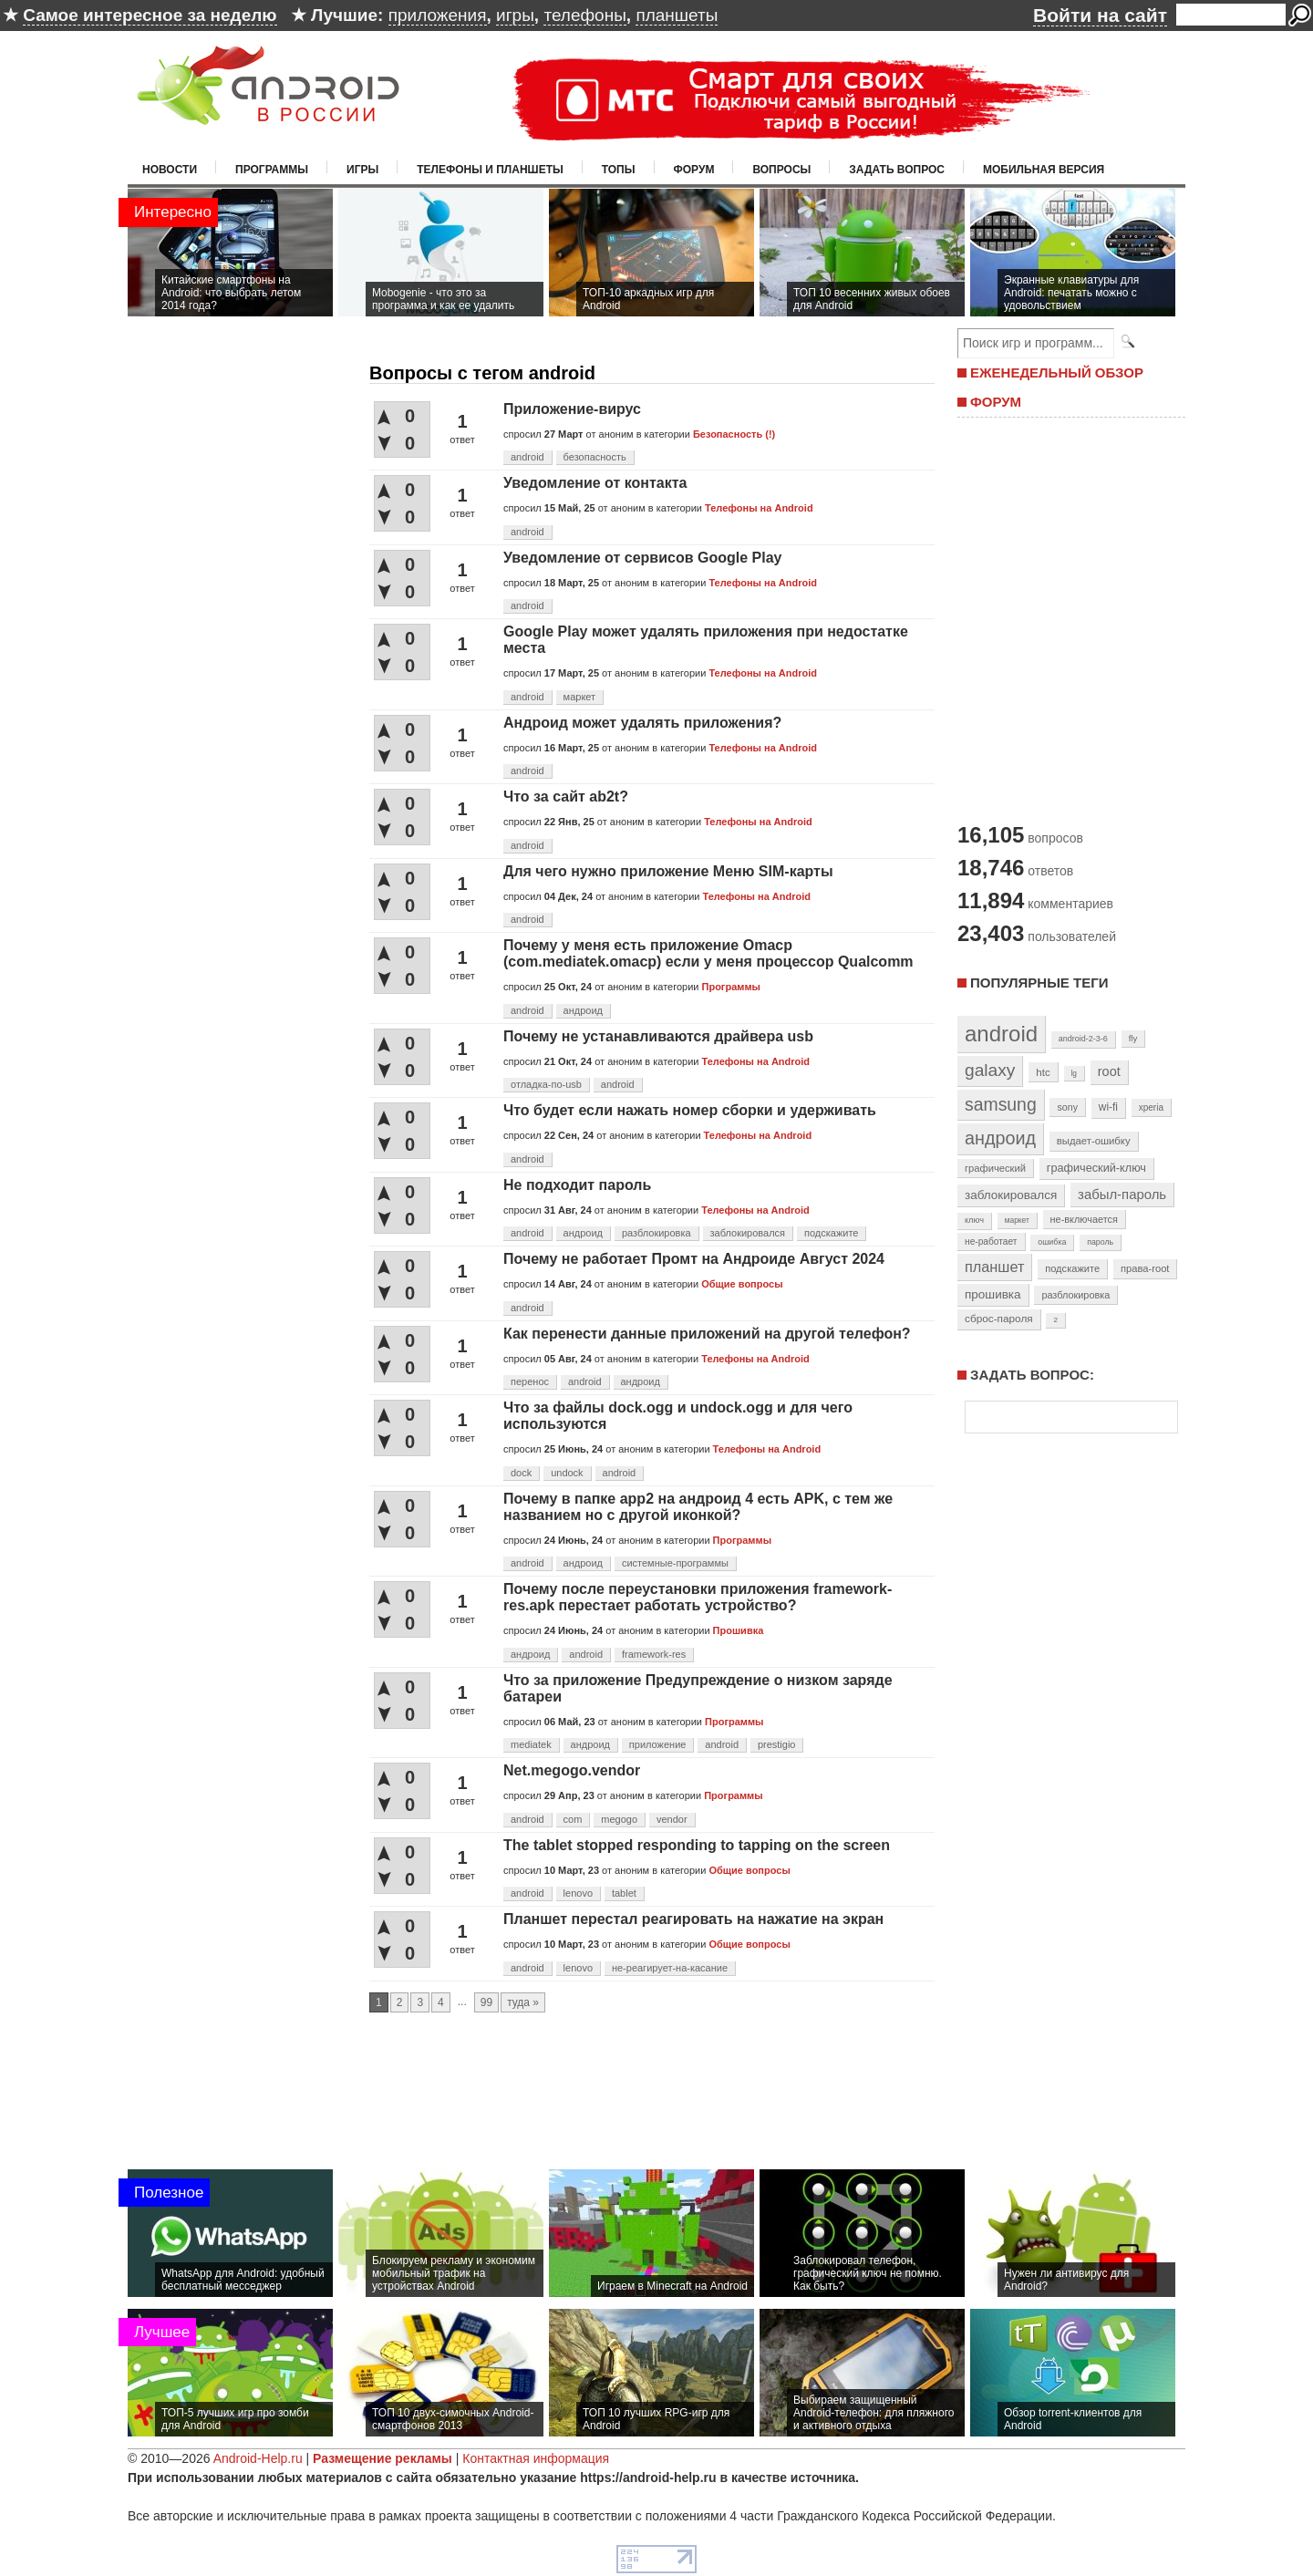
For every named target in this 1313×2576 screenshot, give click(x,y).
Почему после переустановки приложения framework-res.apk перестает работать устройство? (697, 1597)
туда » (523, 2002)
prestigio (777, 1744)
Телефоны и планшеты (490, 169)
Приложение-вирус (572, 409)
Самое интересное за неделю (149, 15)
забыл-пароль (1122, 1194)
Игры (362, 169)
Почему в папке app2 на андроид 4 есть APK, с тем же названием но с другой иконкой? (698, 1507)
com (573, 1819)
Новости (169, 169)
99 (486, 2002)
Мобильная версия (1043, 169)
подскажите (831, 1232)
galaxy (990, 1070)
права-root (1145, 1268)
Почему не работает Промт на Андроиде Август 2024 (693, 1259)
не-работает (991, 1241)
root (1109, 1071)
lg (1074, 1073)
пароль (1100, 1242)
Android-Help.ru (258, 2458)
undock (567, 1472)
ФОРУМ (995, 401)
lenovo (578, 1893)
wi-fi (1108, 1107)
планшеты (677, 15)
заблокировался (748, 1232)
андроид (583, 1010)
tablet (624, 1893)
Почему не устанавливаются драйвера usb (658, 1036)
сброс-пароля (999, 1318)
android (527, 456)
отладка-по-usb (546, 1084)
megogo (619, 1819)
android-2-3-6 (1083, 1038)
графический (995, 1168)
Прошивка (738, 1630)
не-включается (1084, 1219)
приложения (437, 15)
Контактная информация (535, 2458)
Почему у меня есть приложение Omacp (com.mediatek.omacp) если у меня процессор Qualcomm (708, 953)
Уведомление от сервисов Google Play (642, 557)
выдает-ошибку (1094, 1140)
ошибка (1052, 1242)
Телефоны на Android (759, 507)
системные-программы (675, 1562)
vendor (672, 1819)
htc (1042, 1072)
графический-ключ (1096, 1168)
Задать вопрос (897, 169)
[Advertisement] (1066, 618)
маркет (579, 696)
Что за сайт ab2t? (565, 796)
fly (1133, 1038)
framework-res (654, 1654)
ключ (974, 1220)
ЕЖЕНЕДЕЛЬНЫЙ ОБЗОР (1056, 372)
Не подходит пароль (577, 1185)
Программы (271, 169)
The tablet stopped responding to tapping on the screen (696, 1845)
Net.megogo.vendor (571, 1770)
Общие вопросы (741, 1283)
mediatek (531, 1744)
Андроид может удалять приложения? (642, 722)
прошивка (993, 1294)
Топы (619, 169)
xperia (1151, 1107)
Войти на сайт (1100, 15)
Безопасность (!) (734, 434)
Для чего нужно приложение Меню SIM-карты (668, 871)
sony (1067, 1107)
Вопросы (781, 169)
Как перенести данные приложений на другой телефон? (707, 1333)
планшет (994, 1266)
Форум (694, 169)
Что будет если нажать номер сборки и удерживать (689, 1110)
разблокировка (656, 1232)
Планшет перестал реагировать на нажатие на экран (693, 1919)
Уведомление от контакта (595, 483)
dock (521, 1472)
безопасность (594, 456)
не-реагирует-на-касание (670, 1967)
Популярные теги (1039, 982)
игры (515, 15)
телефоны (584, 15)
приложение (658, 1744)
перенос (530, 1381)
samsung (1001, 1104)
